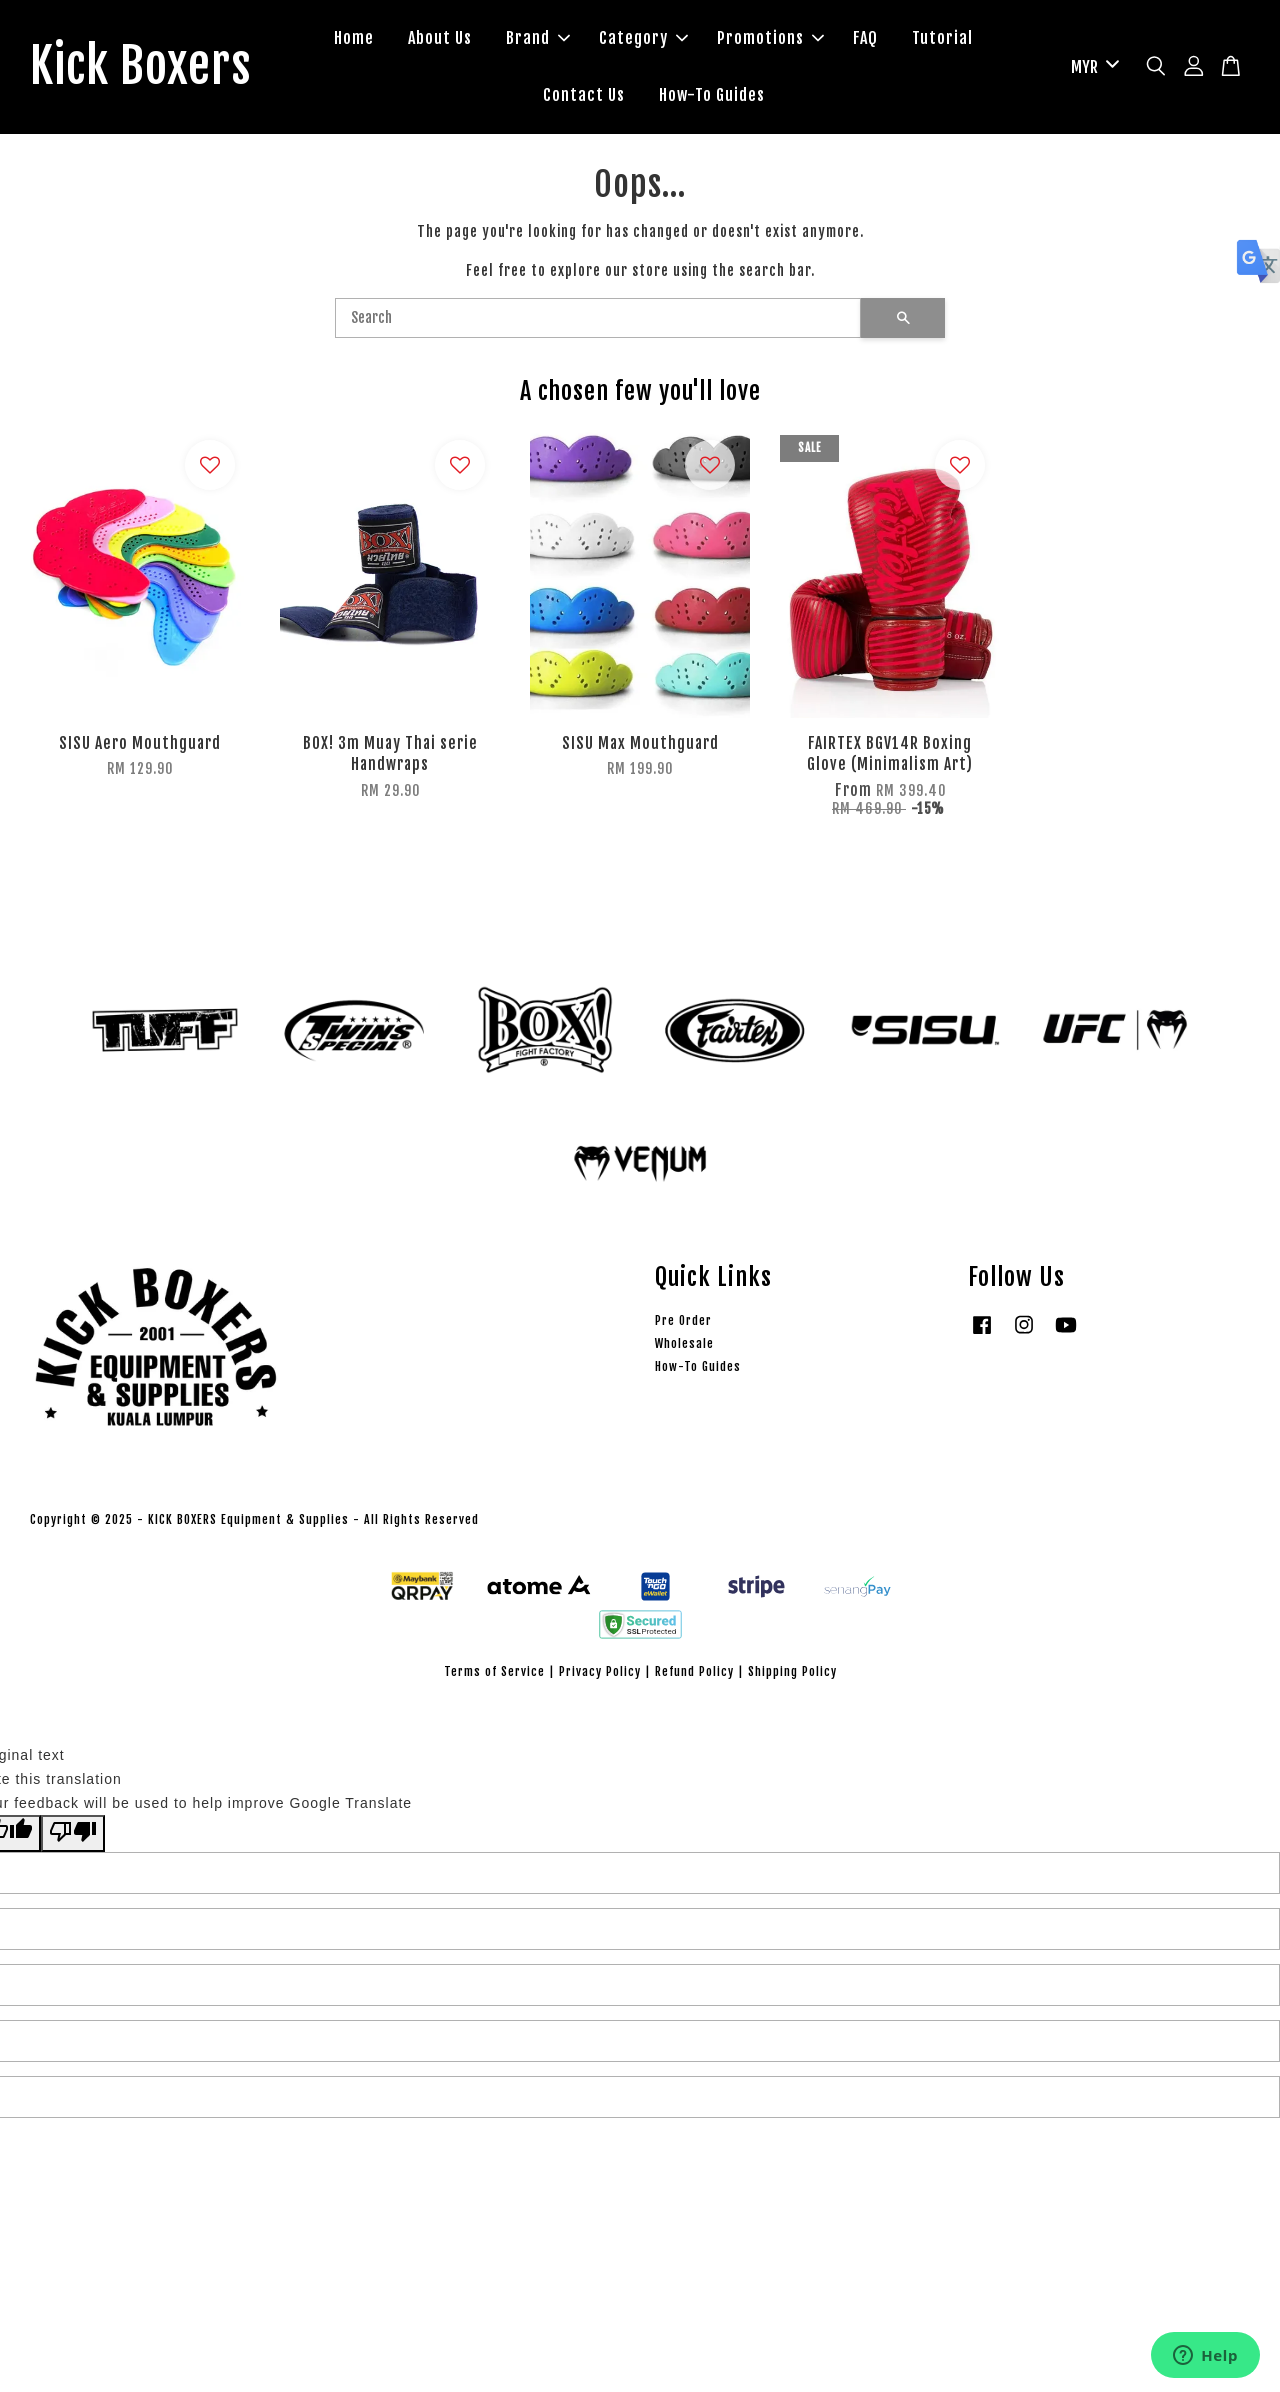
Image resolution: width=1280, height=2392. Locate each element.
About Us (440, 38)
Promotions (770, 38)
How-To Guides (712, 95)
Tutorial (942, 38)
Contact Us (584, 95)
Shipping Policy (792, 1671)
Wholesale (684, 1343)
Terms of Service (494, 1671)
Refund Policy (694, 1671)
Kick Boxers (140, 67)
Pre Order (683, 1320)
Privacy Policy (600, 1671)
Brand (538, 38)
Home (354, 38)
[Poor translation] (73, 1834)
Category (643, 38)
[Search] (598, 318)
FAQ (865, 38)
